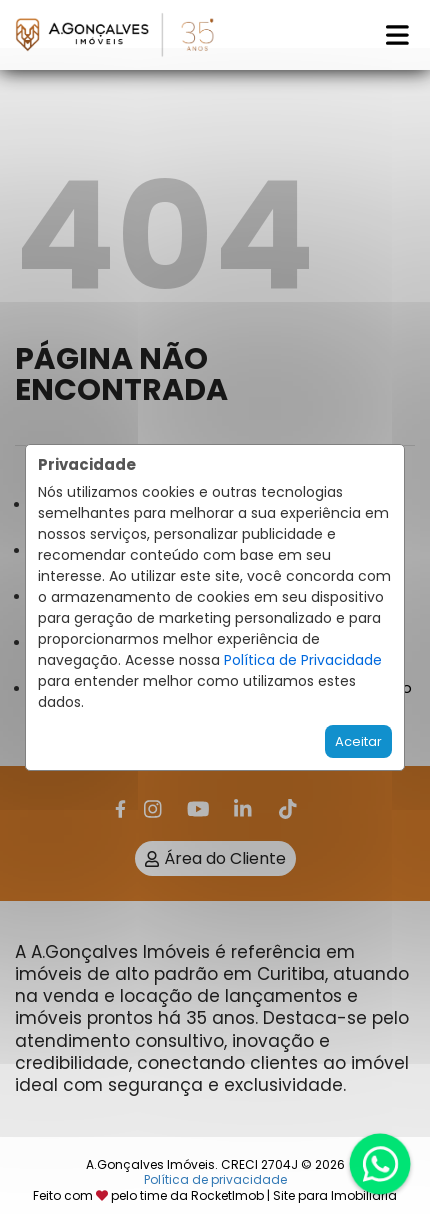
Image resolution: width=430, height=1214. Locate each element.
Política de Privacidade (303, 660)
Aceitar (358, 741)
